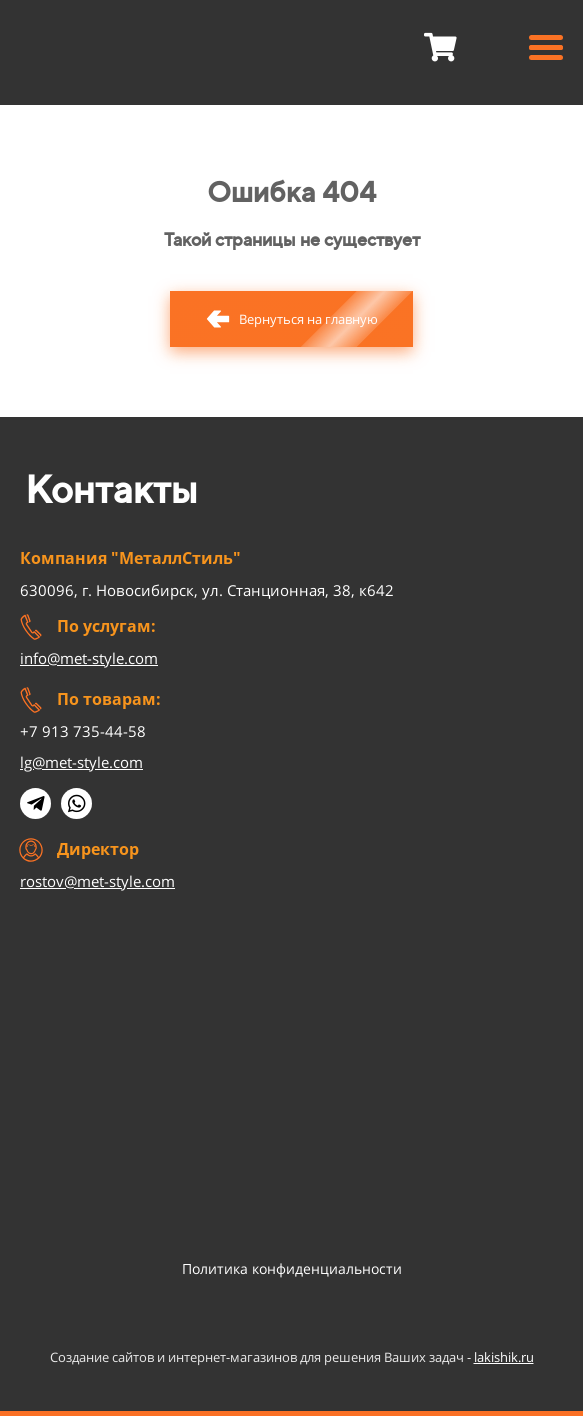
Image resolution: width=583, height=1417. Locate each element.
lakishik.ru (504, 1357)
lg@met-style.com (81, 762)
